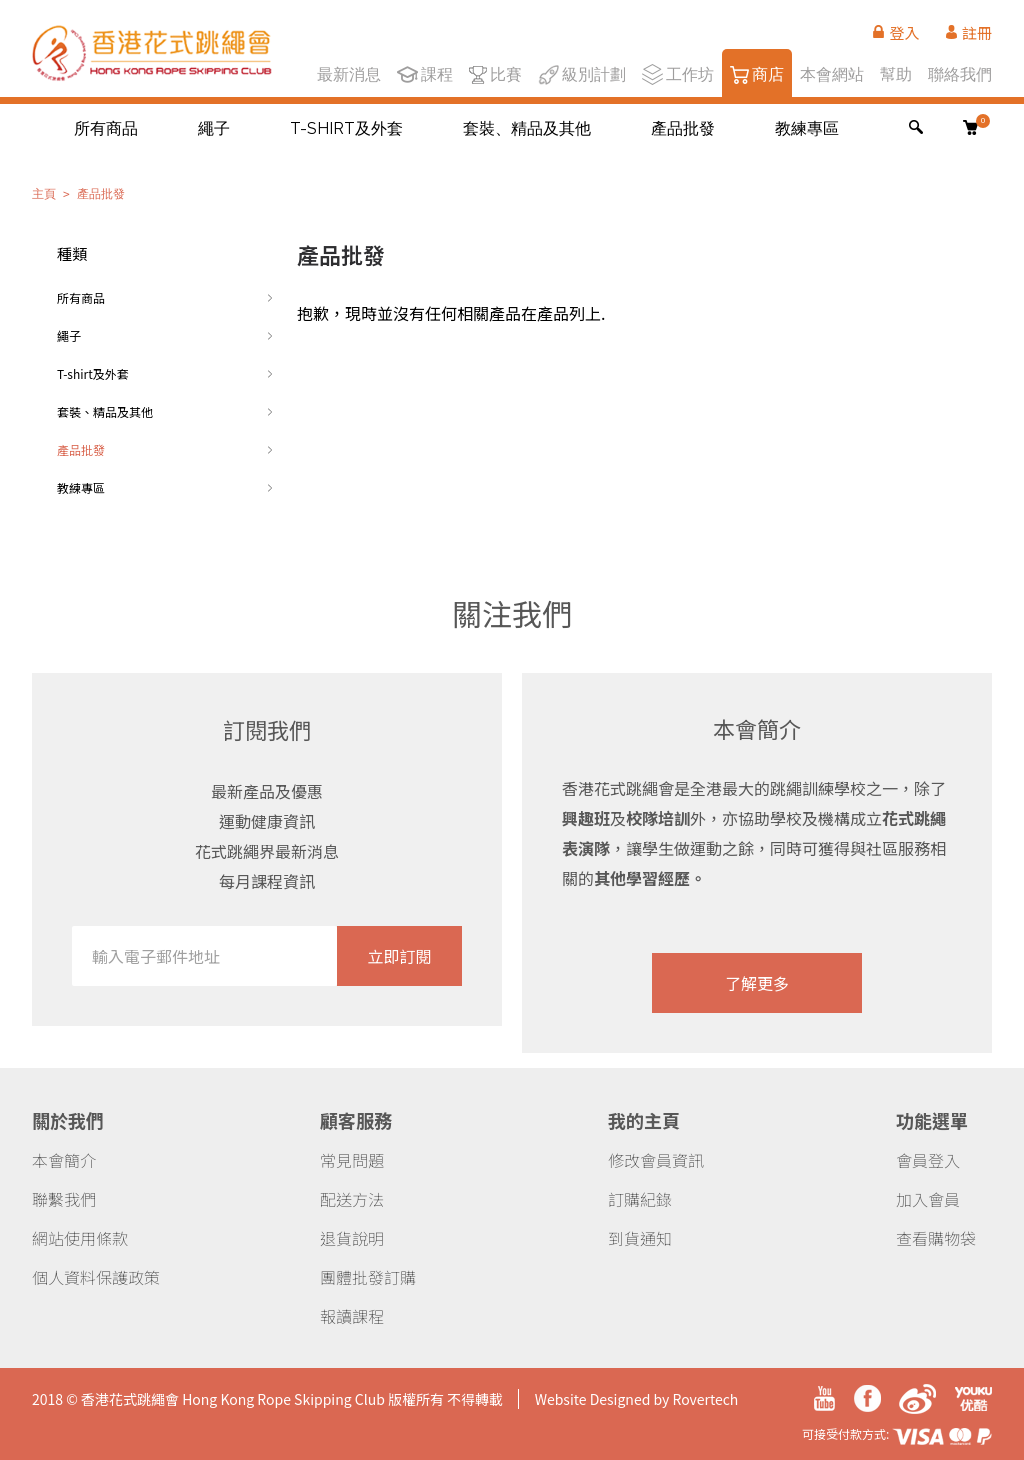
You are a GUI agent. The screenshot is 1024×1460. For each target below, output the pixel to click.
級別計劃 (582, 73)
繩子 (214, 128)
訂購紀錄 (640, 1199)
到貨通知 (640, 1238)
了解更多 (757, 983)
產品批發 (683, 128)
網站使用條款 (80, 1238)
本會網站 (832, 73)
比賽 (495, 73)
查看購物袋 (936, 1238)
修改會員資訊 (656, 1160)
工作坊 (678, 73)
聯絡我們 (960, 73)
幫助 (896, 73)
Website (561, 1399)
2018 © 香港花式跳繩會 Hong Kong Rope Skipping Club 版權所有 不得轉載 (267, 1399)
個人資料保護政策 (96, 1277)
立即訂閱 (399, 956)
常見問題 (352, 1160)
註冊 (968, 32)
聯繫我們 (64, 1199)
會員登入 (928, 1160)
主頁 (44, 194)
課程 (425, 73)
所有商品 (106, 128)
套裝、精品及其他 (527, 128)
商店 (757, 73)
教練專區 (807, 128)
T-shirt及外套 (346, 128)
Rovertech (705, 1399)
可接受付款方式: (897, 1433)
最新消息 (349, 73)
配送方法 (352, 1199)
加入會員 (928, 1199)
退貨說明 (352, 1238)
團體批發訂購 (368, 1277)
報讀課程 (352, 1316)
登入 (895, 32)
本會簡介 (64, 1160)
